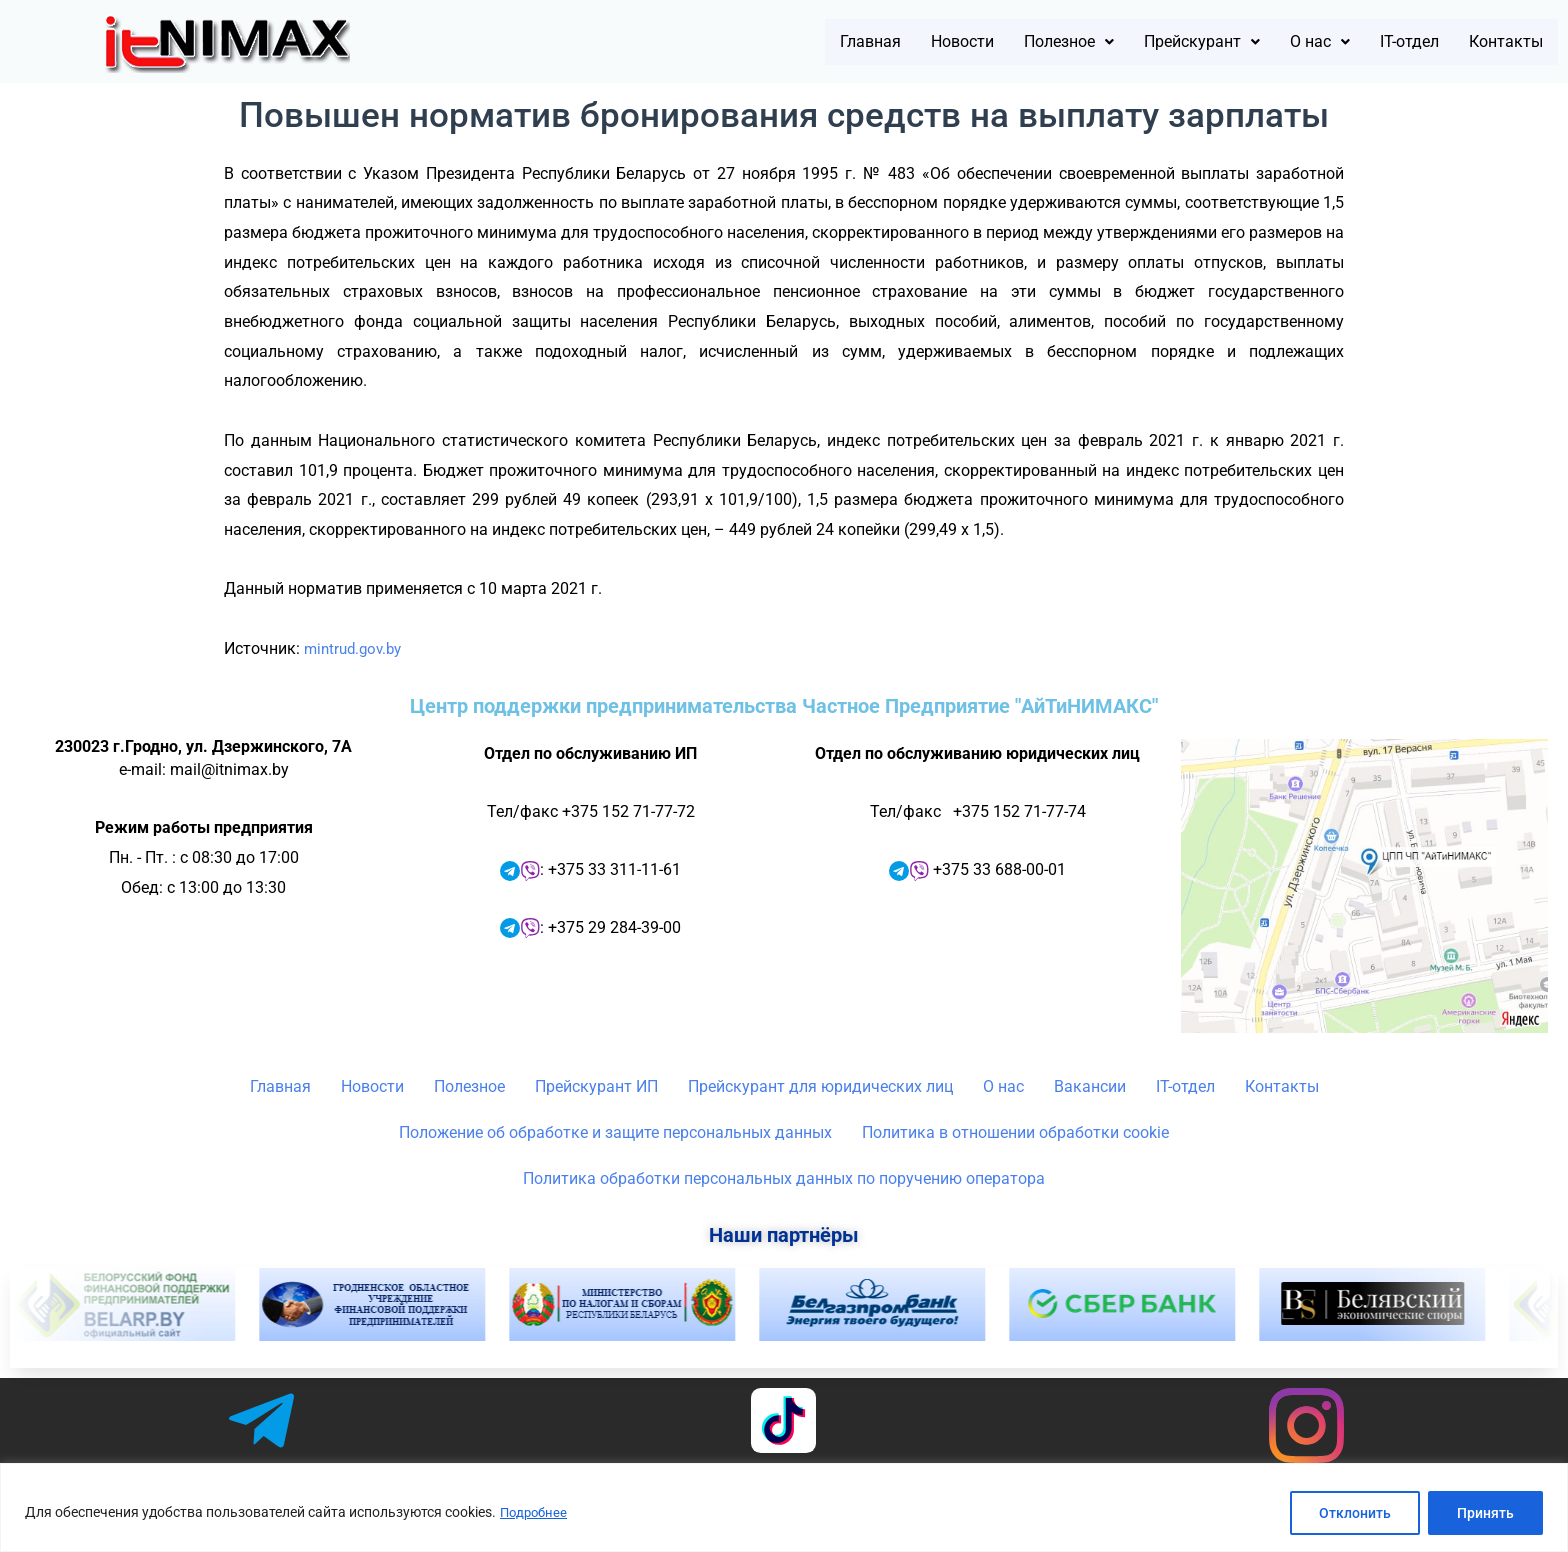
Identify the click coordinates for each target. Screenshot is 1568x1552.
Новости (860, 42)
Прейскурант (1141, 42)
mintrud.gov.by (356, 648)
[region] (784, 1507)
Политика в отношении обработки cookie (1015, 1132)
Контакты (1496, 42)
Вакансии (1090, 1086)
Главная (752, 42)
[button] (985, 42)
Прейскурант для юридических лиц (820, 1086)
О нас (1277, 42)
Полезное (985, 42)
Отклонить (1355, 1513)
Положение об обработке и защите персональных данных (615, 1132)
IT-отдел (1381, 42)
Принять (1485, 1513)
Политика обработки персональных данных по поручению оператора (784, 1178)
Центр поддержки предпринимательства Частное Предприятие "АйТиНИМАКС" (784, 706)
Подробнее (536, 1513)
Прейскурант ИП (596, 1086)
